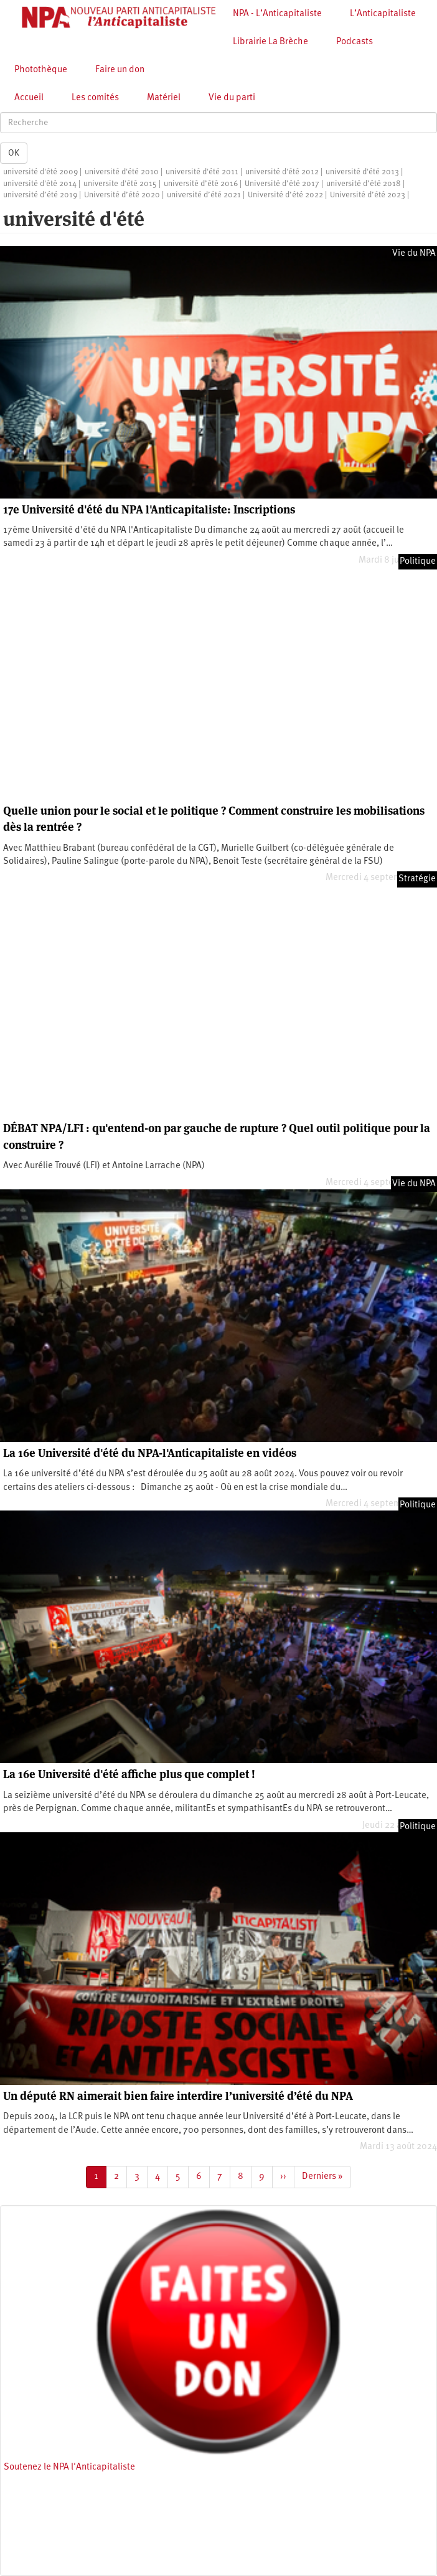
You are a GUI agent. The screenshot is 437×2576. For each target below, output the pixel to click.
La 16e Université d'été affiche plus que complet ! (129, 1774)
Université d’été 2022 (285, 195)
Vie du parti (232, 98)
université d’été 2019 (40, 195)
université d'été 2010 (122, 172)
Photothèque (40, 70)
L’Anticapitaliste (383, 14)
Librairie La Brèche (270, 42)
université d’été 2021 (204, 195)
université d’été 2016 (201, 184)
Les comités (95, 98)
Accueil (29, 98)
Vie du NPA (414, 253)
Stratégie (417, 879)
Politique (418, 561)
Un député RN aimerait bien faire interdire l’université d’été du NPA (178, 2096)
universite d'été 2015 (120, 184)
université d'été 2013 (362, 172)
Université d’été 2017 (282, 184)
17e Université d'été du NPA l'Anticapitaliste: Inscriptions (149, 509)
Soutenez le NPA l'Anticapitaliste (69, 2467)
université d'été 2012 (282, 172)
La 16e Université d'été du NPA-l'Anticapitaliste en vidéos (149, 1453)
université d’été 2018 (363, 184)
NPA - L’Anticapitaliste (277, 14)
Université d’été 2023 (367, 195)
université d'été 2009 (40, 172)
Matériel (164, 98)
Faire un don (119, 70)
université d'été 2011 (202, 172)
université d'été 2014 (40, 184)
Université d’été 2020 (122, 195)
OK (13, 153)
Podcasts (354, 42)
